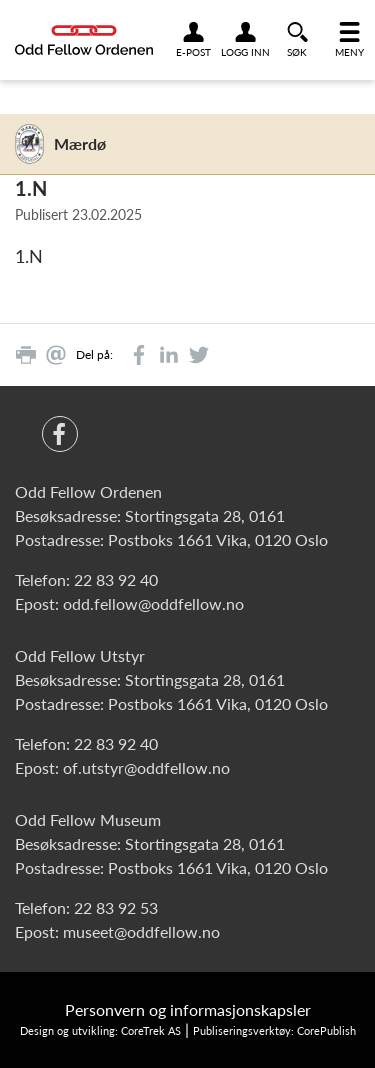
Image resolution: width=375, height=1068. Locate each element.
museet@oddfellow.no (141, 931)
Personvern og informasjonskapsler (188, 1009)
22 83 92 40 (116, 579)
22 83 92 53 (116, 907)
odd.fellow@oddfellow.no (153, 603)
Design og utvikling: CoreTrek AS (100, 1030)
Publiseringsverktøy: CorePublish (274, 1030)
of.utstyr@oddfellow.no (146, 767)
